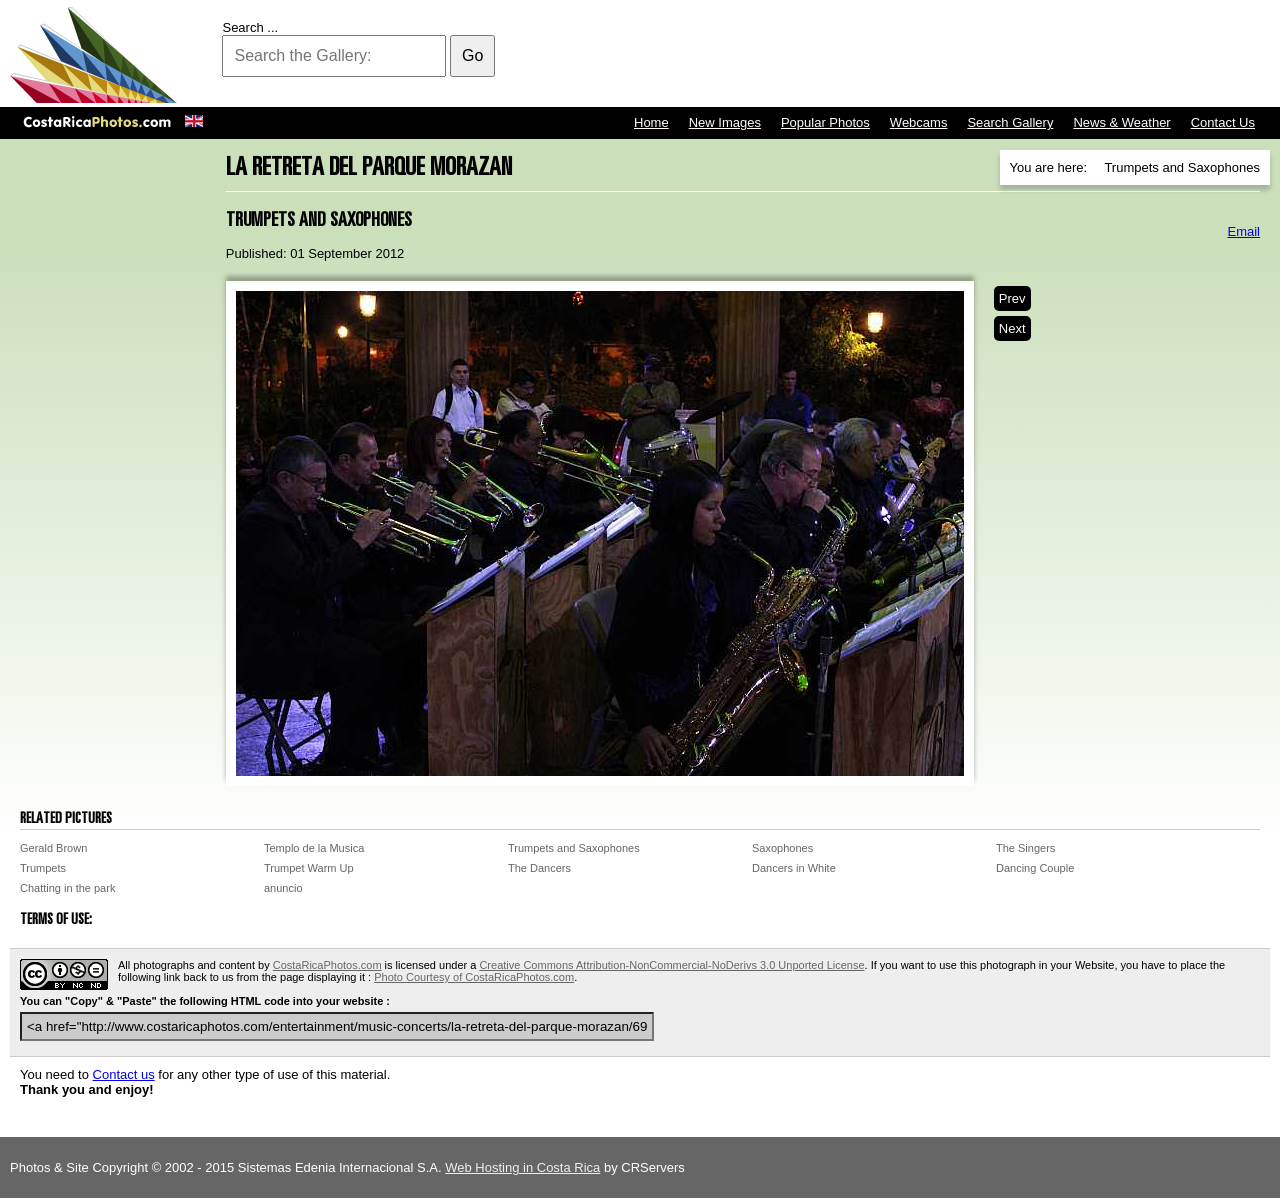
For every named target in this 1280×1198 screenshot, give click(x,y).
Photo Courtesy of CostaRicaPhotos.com (474, 977)
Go (472, 55)
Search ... (250, 27)
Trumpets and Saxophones (574, 848)
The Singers (1025, 848)
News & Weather (1121, 122)
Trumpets (43, 868)
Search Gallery (1010, 122)
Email (1243, 231)
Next (1012, 328)
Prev (1012, 298)
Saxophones (782, 848)
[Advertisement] (906, 55)
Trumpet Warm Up (309, 868)
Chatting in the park (67, 888)
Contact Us (1223, 122)
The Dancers (539, 868)
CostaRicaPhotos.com (327, 965)
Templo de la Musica (314, 848)
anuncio (283, 888)
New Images (725, 122)
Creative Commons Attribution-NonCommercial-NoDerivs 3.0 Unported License (671, 965)
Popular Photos (825, 122)
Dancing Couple (1035, 868)
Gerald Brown (53, 848)
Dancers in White (794, 868)
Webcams (919, 122)
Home (651, 122)
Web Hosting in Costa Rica (522, 1167)
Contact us (124, 1074)
